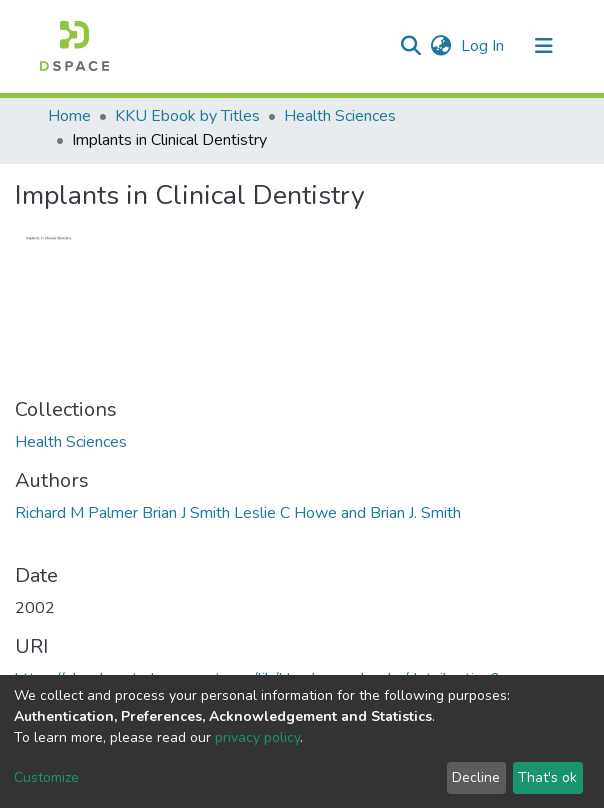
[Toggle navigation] (544, 46)
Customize (46, 777)
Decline (476, 777)
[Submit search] (410, 46)
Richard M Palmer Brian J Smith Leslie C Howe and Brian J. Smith (238, 513)
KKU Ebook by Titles (187, 116)
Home (69, 116)
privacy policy (257, 737)
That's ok (547, 777)
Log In (484, 46)
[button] (440, 46)
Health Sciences (340, 116)
